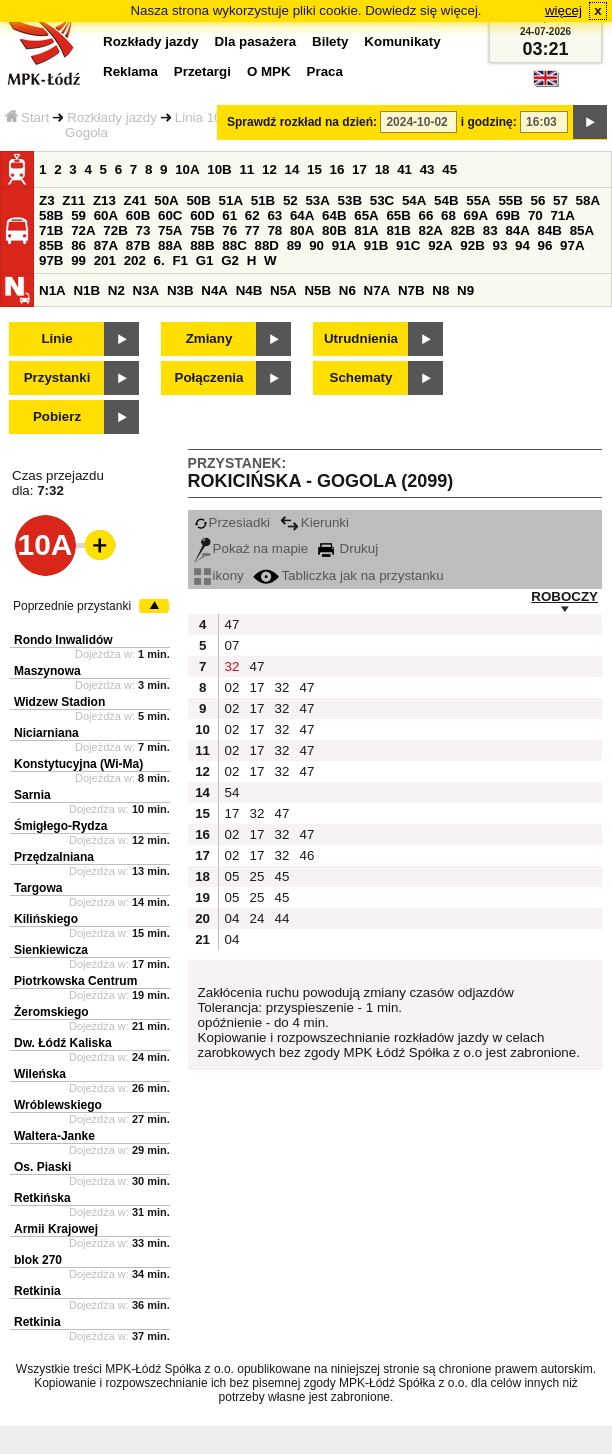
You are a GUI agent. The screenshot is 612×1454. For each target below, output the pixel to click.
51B (263, 200)
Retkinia (37, 1291)
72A (83, 230)
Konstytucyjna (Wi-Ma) (78, 764)
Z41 (135, 200)
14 (292, 169)
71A (562, 215)
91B (376, 245)
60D (202, 215)
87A (106, 245)
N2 (116, 290)
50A (166, 200)
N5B (317, 290)
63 (274, 215)
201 (105, 260)
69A (476, 215)
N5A (283, 290)
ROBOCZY (564, 596)
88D (266, 245)
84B (550, 230)
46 (307, 855)
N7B (411, 290)
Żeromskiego (51, 1012)
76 (229, 230)
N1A (52, 290)
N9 (465, 290)
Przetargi (202, 71)
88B (202, 245)
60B (138, 215)
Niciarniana (46, 733)
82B (463, 230)
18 (382, 169)
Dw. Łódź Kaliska (63, 1043)
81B (398, 230)
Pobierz (57, 416)
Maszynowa (47, 671)
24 (257, 918)
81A (366, 230)
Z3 (47, 200)
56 (538, 200)
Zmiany (209, 338)
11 (246, 169)
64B (334, 215)
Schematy (361, 377)
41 (404, 169)
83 (490, 230)
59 (78, 215)
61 (229, 215)
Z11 (73, 200)
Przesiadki (232, 522)
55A (478, 200)
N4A (214, 290)
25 (257, 876)
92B (472, 245)
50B (198, 200)
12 (269, 169)
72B (115, 230)
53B (350, 200)
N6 (347, 290)
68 (448, 215)
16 (337, 169)
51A (231, 200)
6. (159, 260)
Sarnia (32, 795)
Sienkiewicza (51, 950)
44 (282, 918)
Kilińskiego (46, 919)
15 (314, 169)
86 (78, 245)
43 (427, 169)
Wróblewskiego (58, 1105)
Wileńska (40, 1074)
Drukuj (348, 548)
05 (232, 876)
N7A (377, 290)
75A (170, 230)
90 (316, 245)
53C (382, 200)
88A (170, 245)
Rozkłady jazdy (112, 117)
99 (78, 260)
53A (317, 200)
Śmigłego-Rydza (60, 826)
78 (274, 230)
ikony (219, 575)
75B (202, 230)
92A (440, 245)
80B (334, 230)
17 (359, 169)
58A (588, 200)
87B (138, 245)
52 (290, 200)
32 (232, 666)
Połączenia (209, 377)
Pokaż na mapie (251, 548)
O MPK (269, 71)
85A (582, 230)
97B (51, 260)
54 (232, 792)
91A (344, 245)
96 (545, 245)
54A (414, 200)
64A (302, 215)
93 (499, 245)
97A (572, 245)
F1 (180, 260)
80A (302, 230)
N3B (180, 290)
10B (219, 169)
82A (431, 230)
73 (142, 230)
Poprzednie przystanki (72, 606)
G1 (205, 260)
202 (135, 260)
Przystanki (57, 377)
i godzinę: (489, 122)
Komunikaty (402, 41)
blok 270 (38, 1260)
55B (510, 200)
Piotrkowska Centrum (75, 981)
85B (51, 245)
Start (27, 117)
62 (252, 215)
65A (366, 215)
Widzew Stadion (59, 702)
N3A (146, 290)
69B (508, 215)
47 (232, 624)
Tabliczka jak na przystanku (348, 575)
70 (535, 215)
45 (449, 169)
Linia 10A (203, 117)
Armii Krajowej (56, 1229)
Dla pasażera (256, 41)
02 (232, 687)
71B (51, 230)
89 (294, 245)
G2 (230, 260)
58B (51, 215)
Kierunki (314, 522)
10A (187, 169)
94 (522, 245)
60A (106, 215)
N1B (86, 290)
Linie (56, 338)
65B (398, 215)
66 (426, 215)
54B (446, 200)
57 (560, 200)
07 (232, 645)
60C (170, 215)
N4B (249, 290)
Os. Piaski (42, 1167)
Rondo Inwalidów (63, 640)
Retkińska (42, 1198)
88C (234, 245)
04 (232, 918)
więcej (563, 10)
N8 (440, 290)
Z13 (104, 200)
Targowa (38, 888)
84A (517, 230)
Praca (325, 71)
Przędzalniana (54, 857)
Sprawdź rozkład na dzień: (302, 122)
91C (408, 245)
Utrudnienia (361, 338)
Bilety (330, 41)
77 (252, 230)
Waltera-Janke (54, 1136)
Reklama (130, 71)
